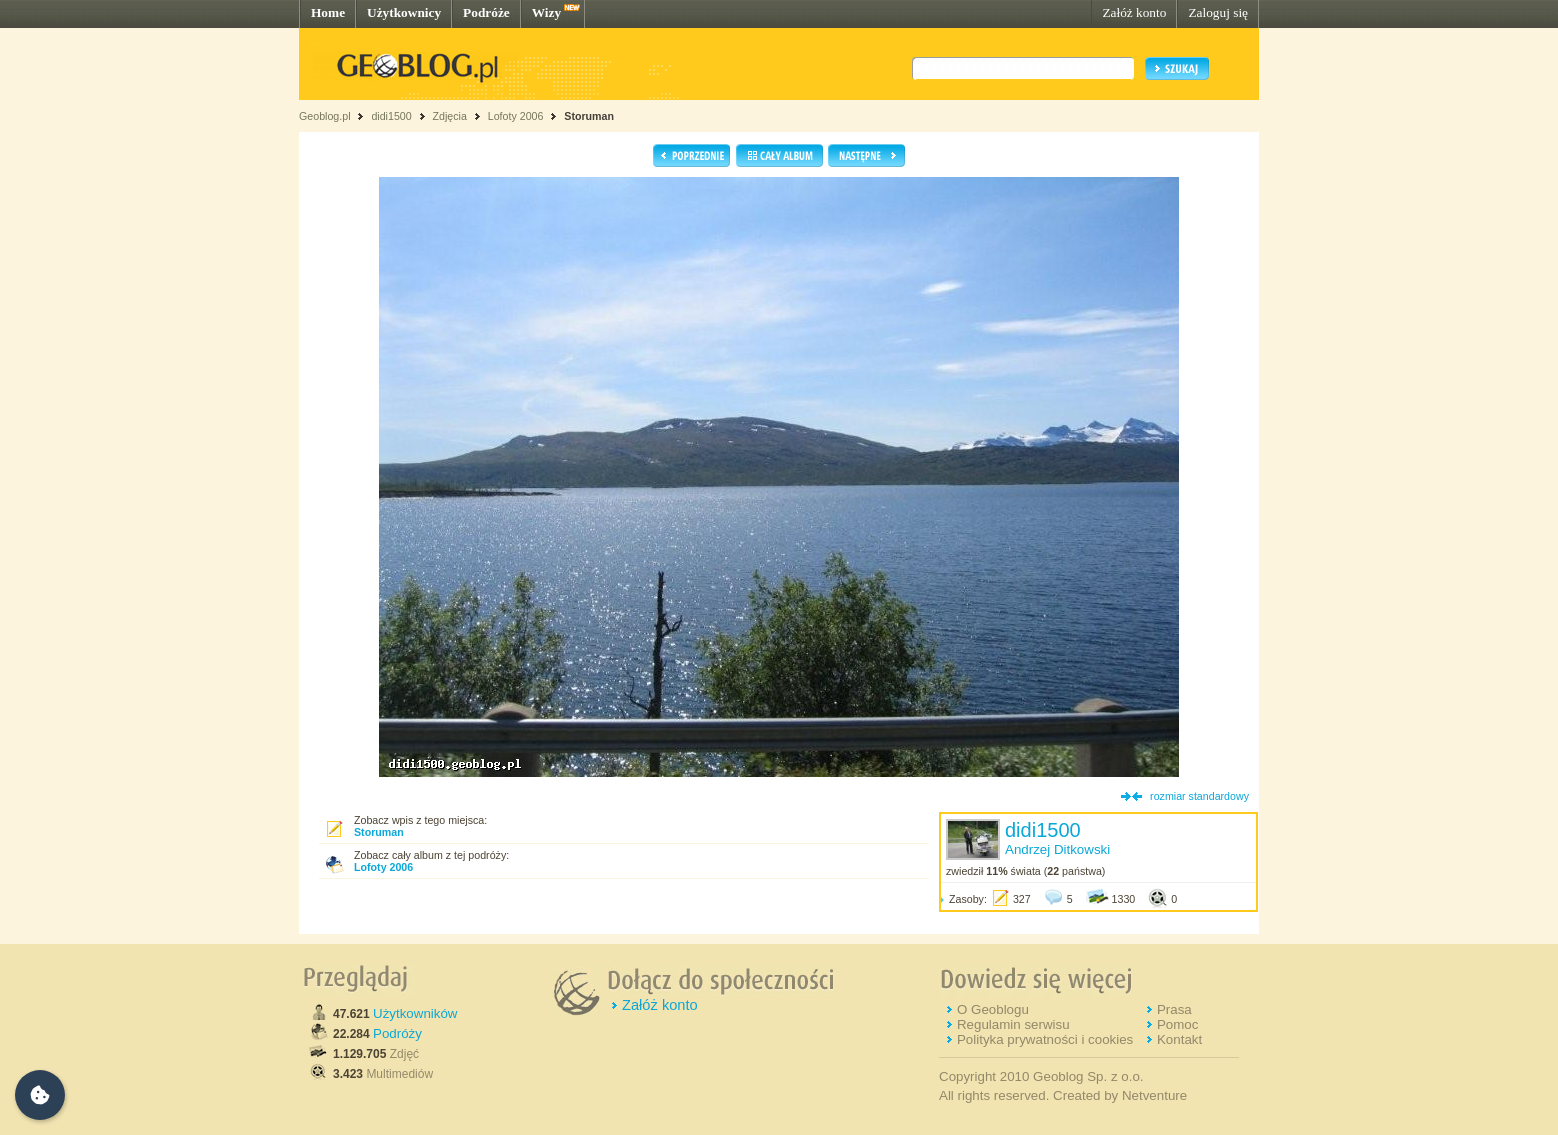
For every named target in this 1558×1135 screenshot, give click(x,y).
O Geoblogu (993, 1009)
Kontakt (1179, 1039)
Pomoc (1177, 1024)
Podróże (486, 12)
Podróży (397, 1033)
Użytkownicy (404, 12)
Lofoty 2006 (516, 116)
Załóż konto (1134, 12)
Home (328, 12)
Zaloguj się (1218, 12)
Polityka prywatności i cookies (1045, 1039)
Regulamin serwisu (1013, 1024)
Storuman (589, 116)
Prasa (1174, 1009)
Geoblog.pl (325, 116)
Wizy (546, 12)
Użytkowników (415, 1013)
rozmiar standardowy (1199, 796)
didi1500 (391, 116)
